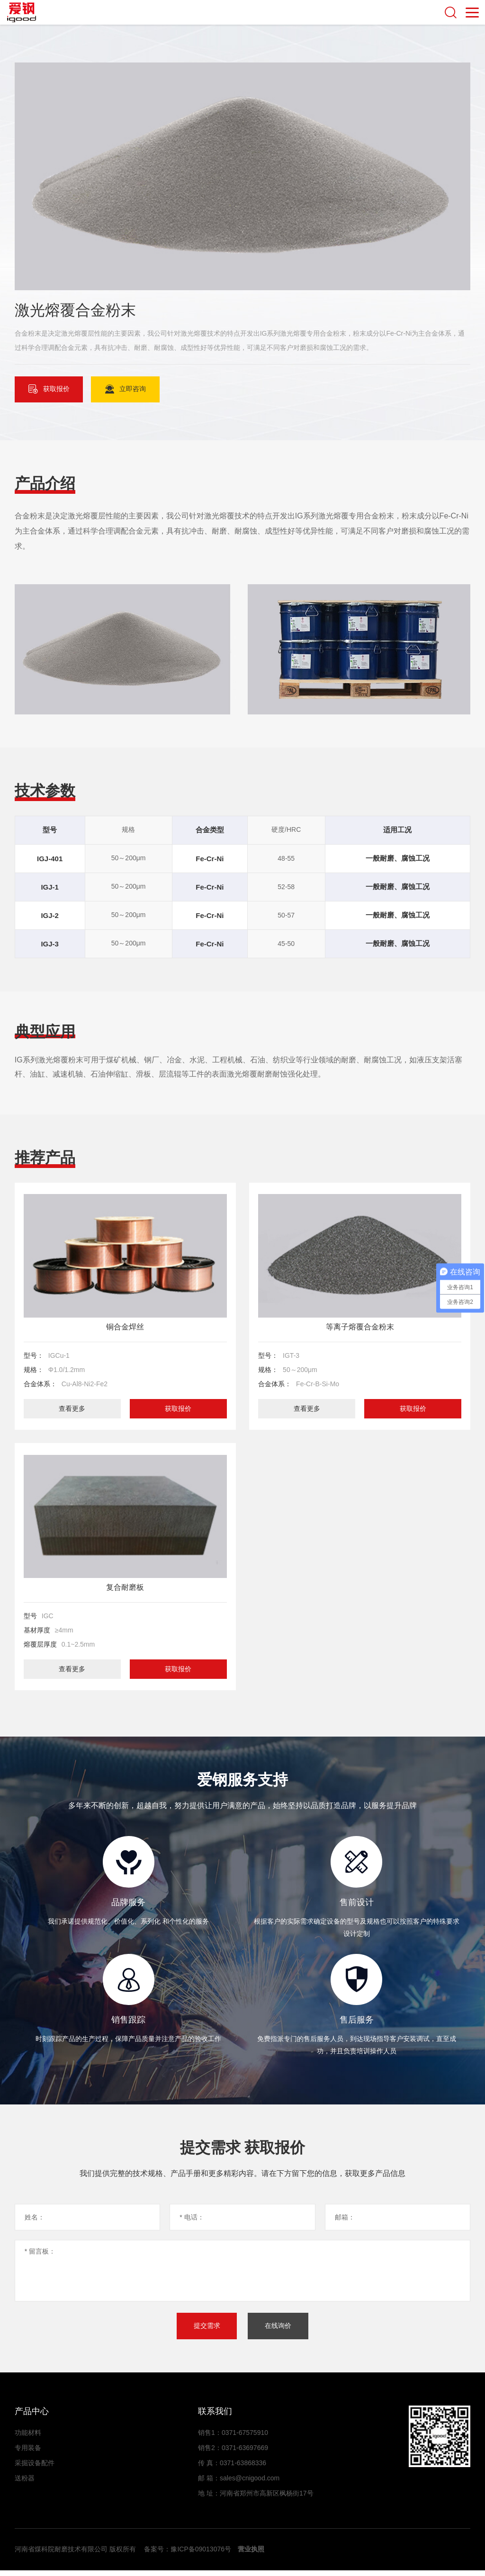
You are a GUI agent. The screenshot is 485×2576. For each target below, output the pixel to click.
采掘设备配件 (34, 2468)
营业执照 (251, 2554)
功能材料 (28, 2438)
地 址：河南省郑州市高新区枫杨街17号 (255, 2499)
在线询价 (279, 2331)
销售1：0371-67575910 (233, 2438)
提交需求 (206, 2331)
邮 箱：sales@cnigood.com (238, 2483)
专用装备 (28, 2453)
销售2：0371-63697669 (233, 2453)
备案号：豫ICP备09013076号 (187, 2554)
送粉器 (25, 2483)
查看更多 (72, 1409)
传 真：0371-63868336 (232, 2468)
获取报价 (177, 1409)
